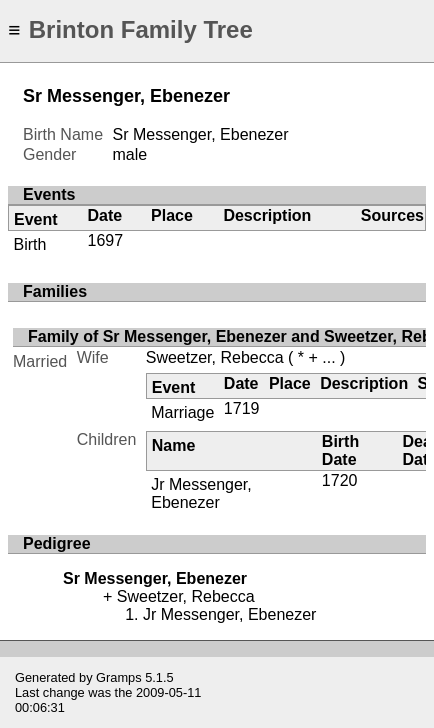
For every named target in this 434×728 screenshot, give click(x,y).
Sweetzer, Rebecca (215, 357)
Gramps (119, 677)
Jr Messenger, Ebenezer (201, 493)
